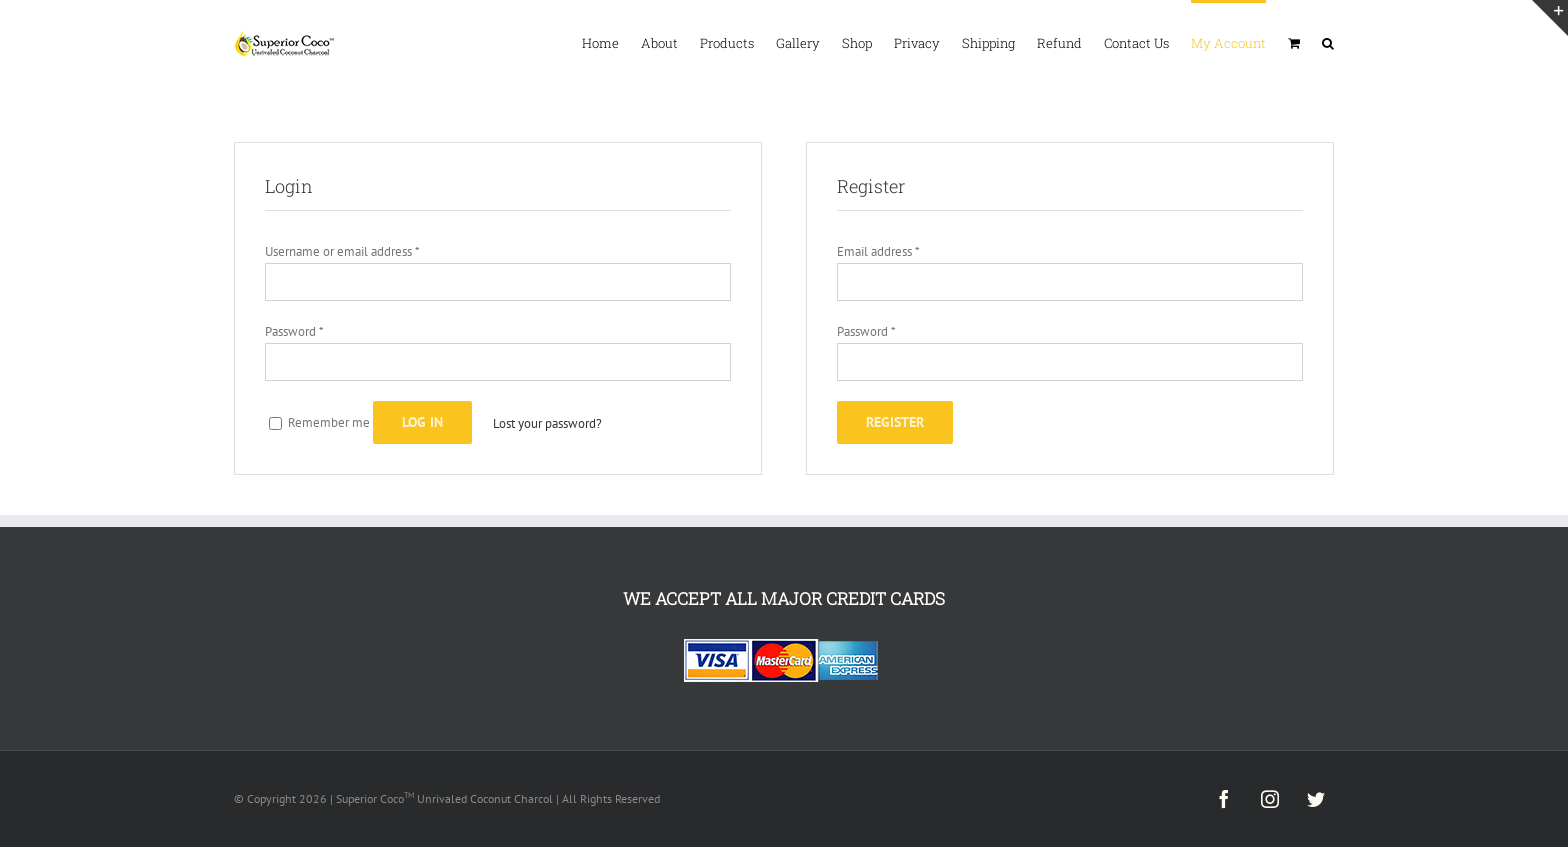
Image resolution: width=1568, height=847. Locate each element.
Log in (422, 422)
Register (895, 422)
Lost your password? (547, 423)
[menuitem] (611, 42)
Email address (878, 251)
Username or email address (342, 251)
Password (294, 331)
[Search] (1328, 42)
